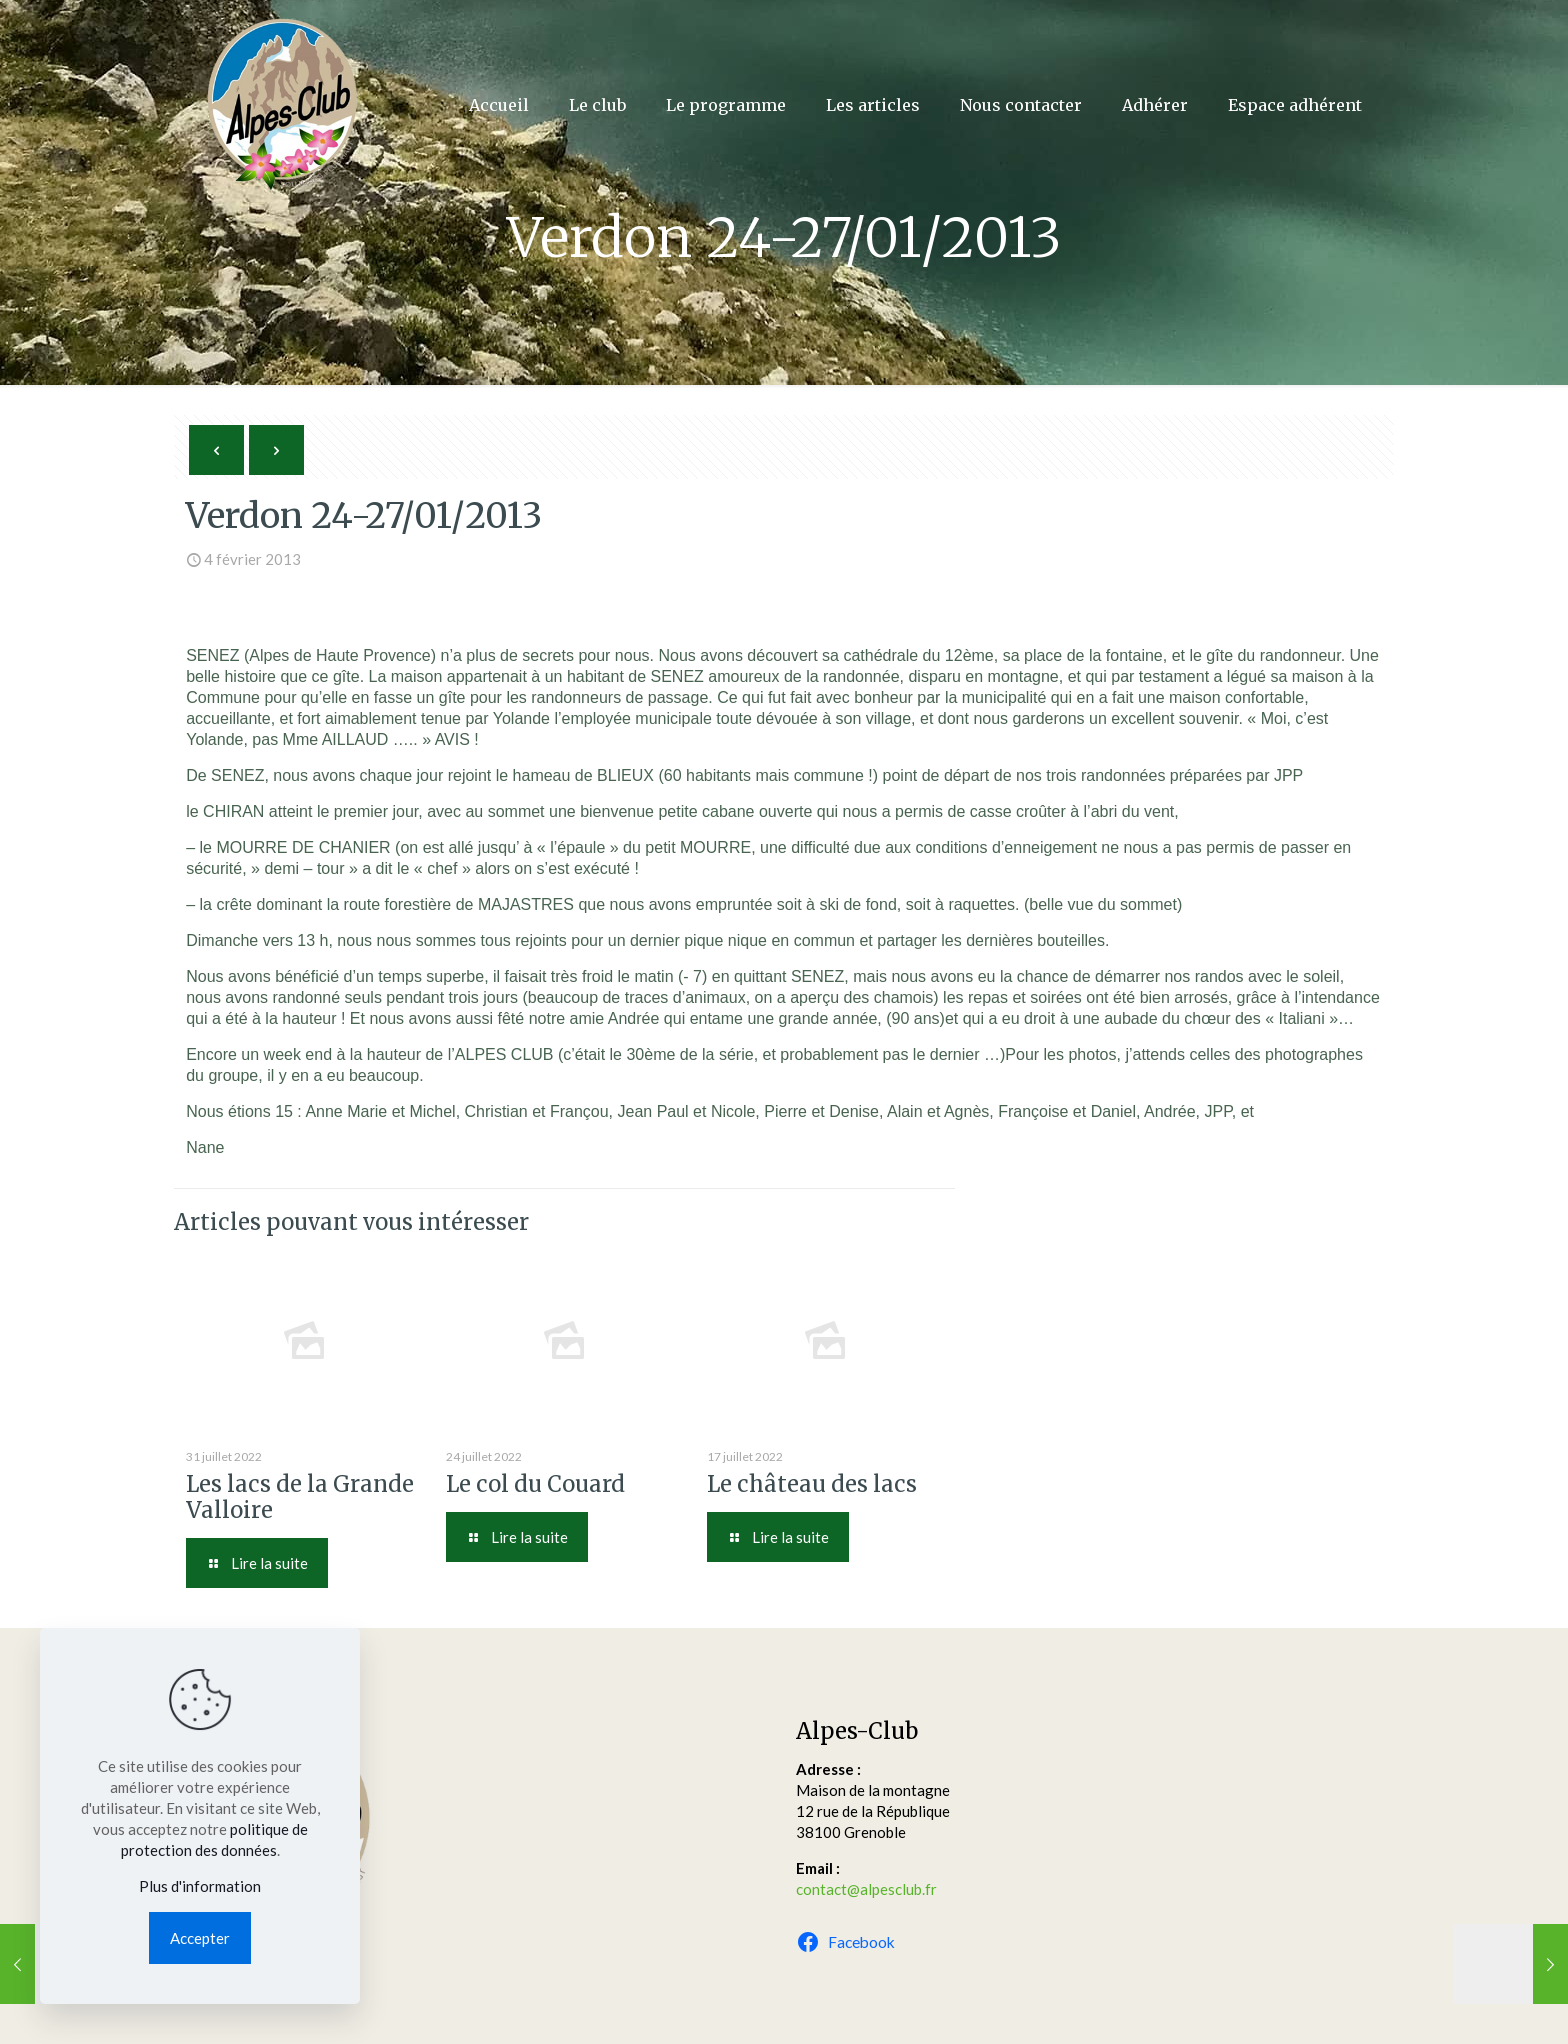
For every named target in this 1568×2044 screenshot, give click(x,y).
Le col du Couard (535, 1484)
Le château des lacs (812, 1484)
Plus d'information (200, 1886)
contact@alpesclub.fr (866, 1889)
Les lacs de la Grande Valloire (300, 1497)
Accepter (200, 1938)
